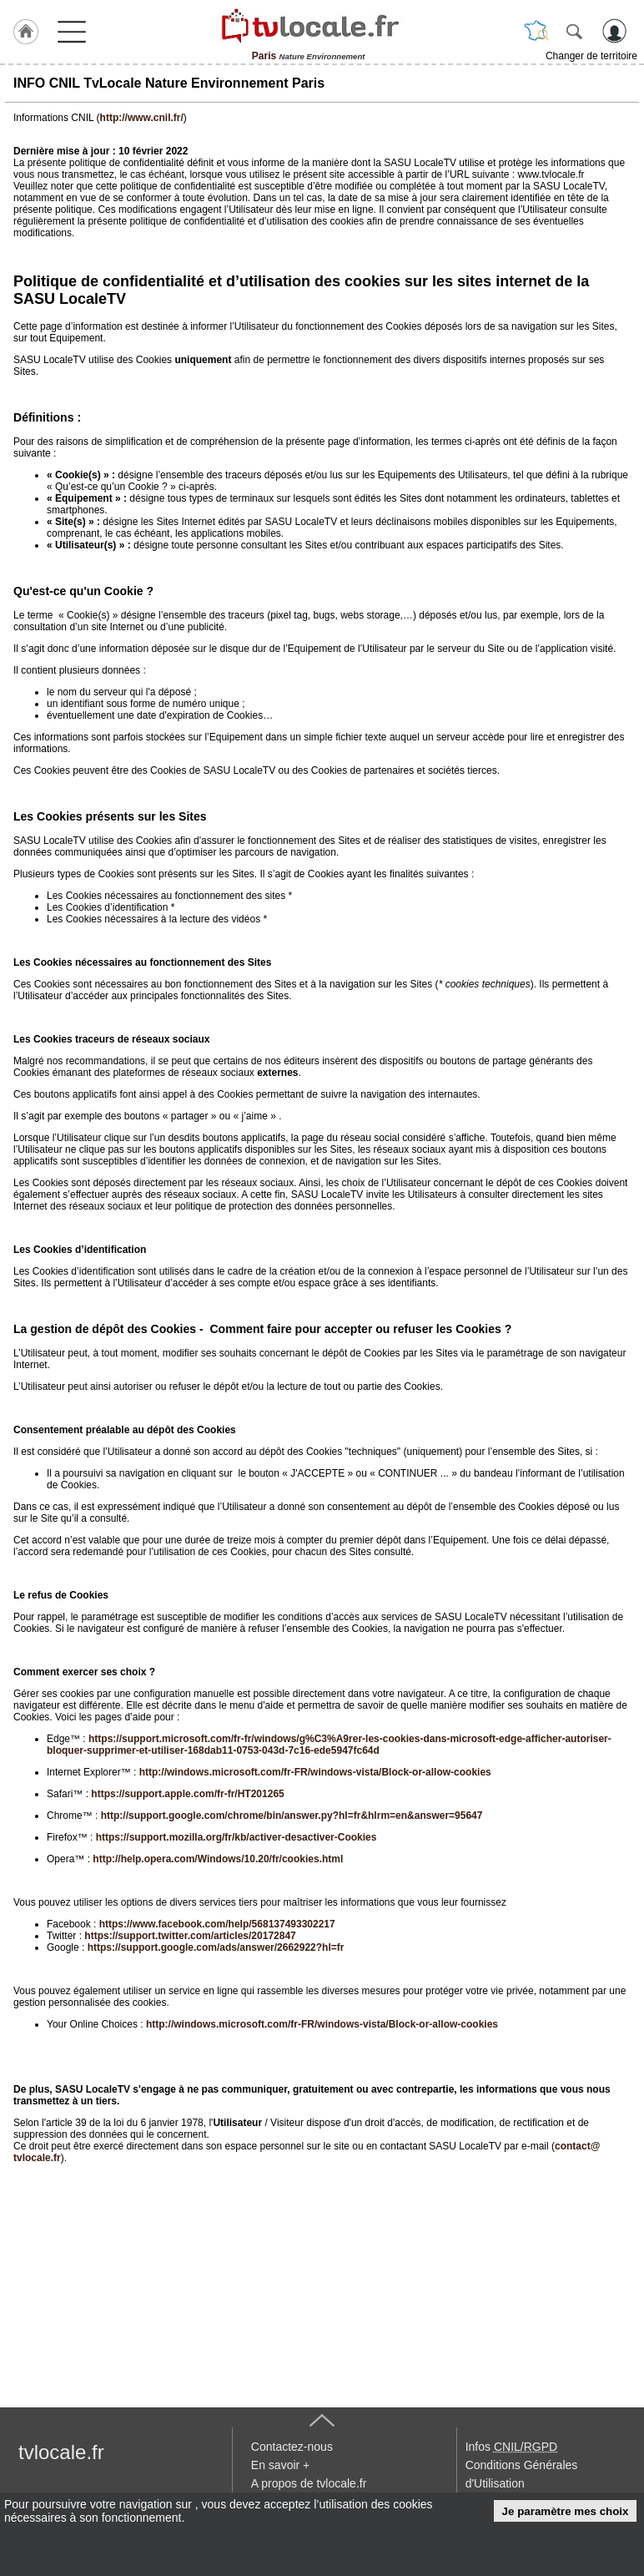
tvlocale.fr (61, 2452)
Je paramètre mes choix (565, 2511)
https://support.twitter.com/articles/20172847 (189, 1936)
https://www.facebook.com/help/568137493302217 (217, 1924)
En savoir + (280, 2465)
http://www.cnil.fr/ (142, 118)
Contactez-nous (292, 2446)
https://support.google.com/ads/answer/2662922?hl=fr (216, 1947)
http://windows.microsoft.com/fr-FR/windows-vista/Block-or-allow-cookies (315, 1772)
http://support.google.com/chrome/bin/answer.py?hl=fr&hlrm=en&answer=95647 (292, 1815)
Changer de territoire (591, 56)
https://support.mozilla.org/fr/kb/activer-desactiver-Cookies (236, 1837)
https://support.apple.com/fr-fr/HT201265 (187, 1794)
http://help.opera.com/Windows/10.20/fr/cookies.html (218, 1859)
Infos (511, 2446)
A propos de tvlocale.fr (309, 2483)
